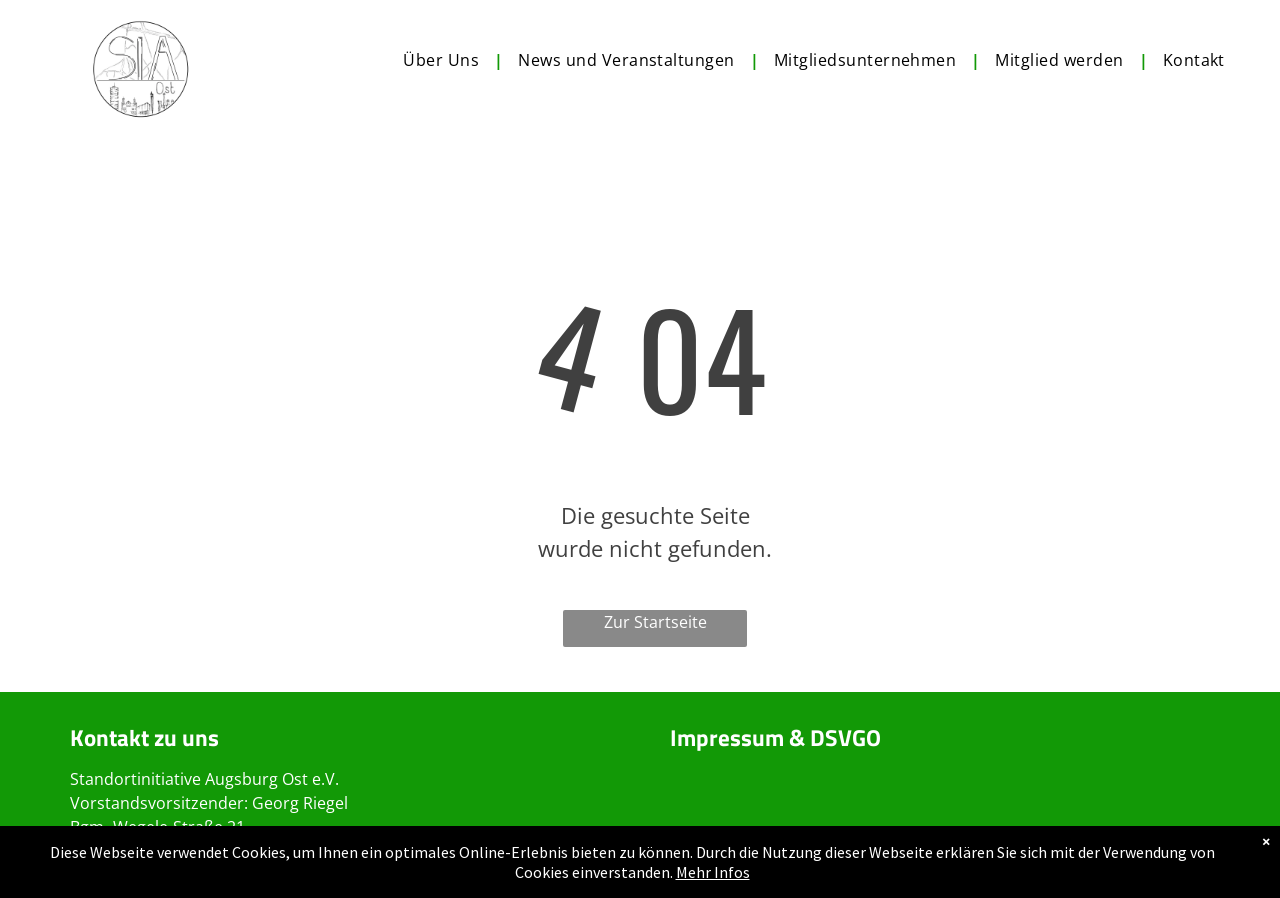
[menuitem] (445, 60)
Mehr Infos (713, 872)
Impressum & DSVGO (775, 737)
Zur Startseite (655, 622)
